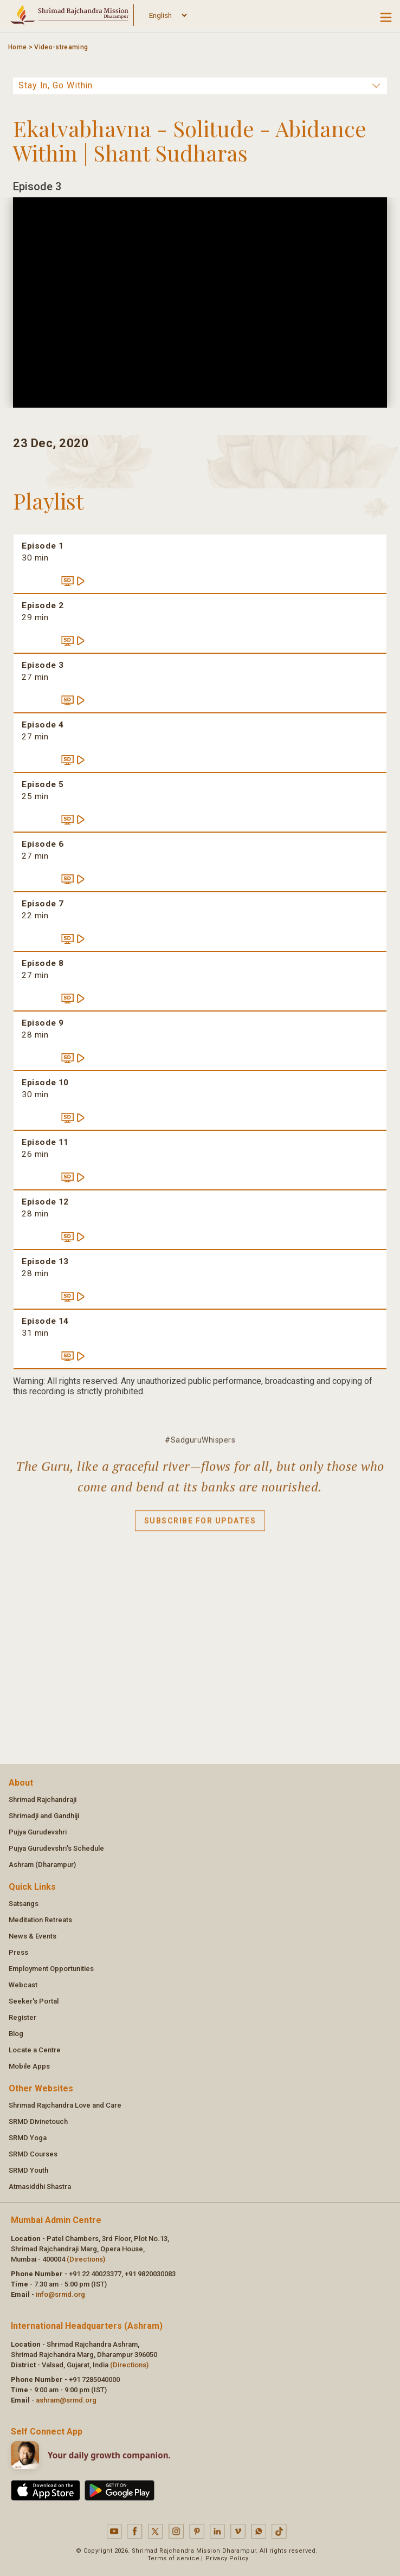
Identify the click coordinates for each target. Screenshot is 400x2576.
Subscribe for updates (200, 1527)
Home (17, 47)
